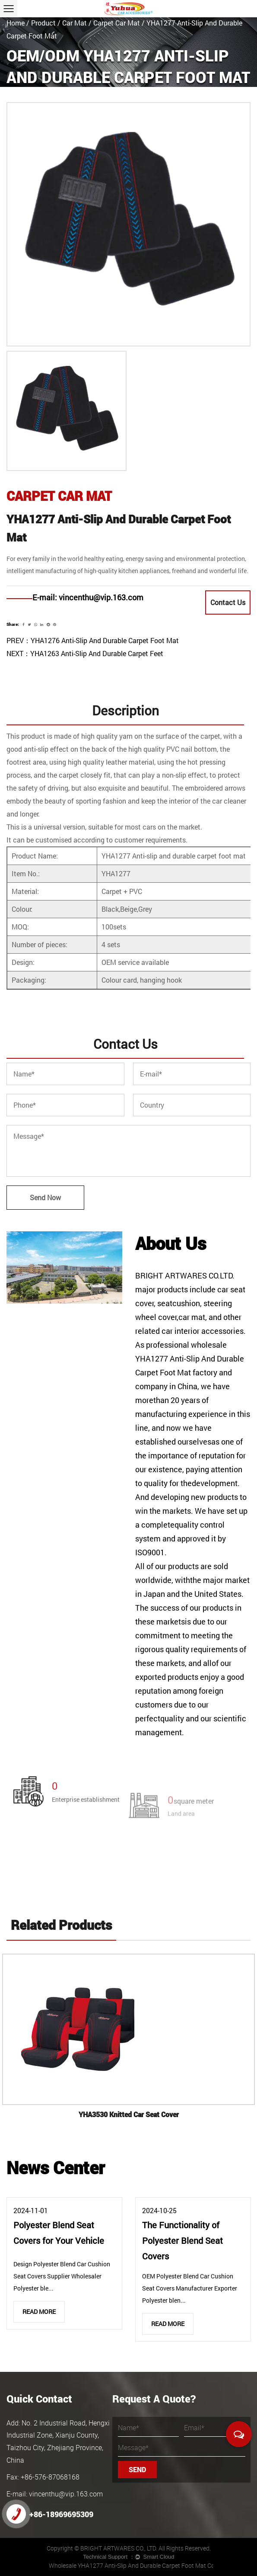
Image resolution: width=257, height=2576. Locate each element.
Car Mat (74, 22)
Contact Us (227, 602)
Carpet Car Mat (116, 22)
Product (43, 22)
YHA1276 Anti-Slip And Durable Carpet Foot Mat (105, 640)
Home (15, 22)
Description (125, 710)
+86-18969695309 (49, 2514)
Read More (39, 2311)
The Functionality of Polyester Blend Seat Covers (182, 2240)
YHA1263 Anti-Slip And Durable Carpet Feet (96, 653)
